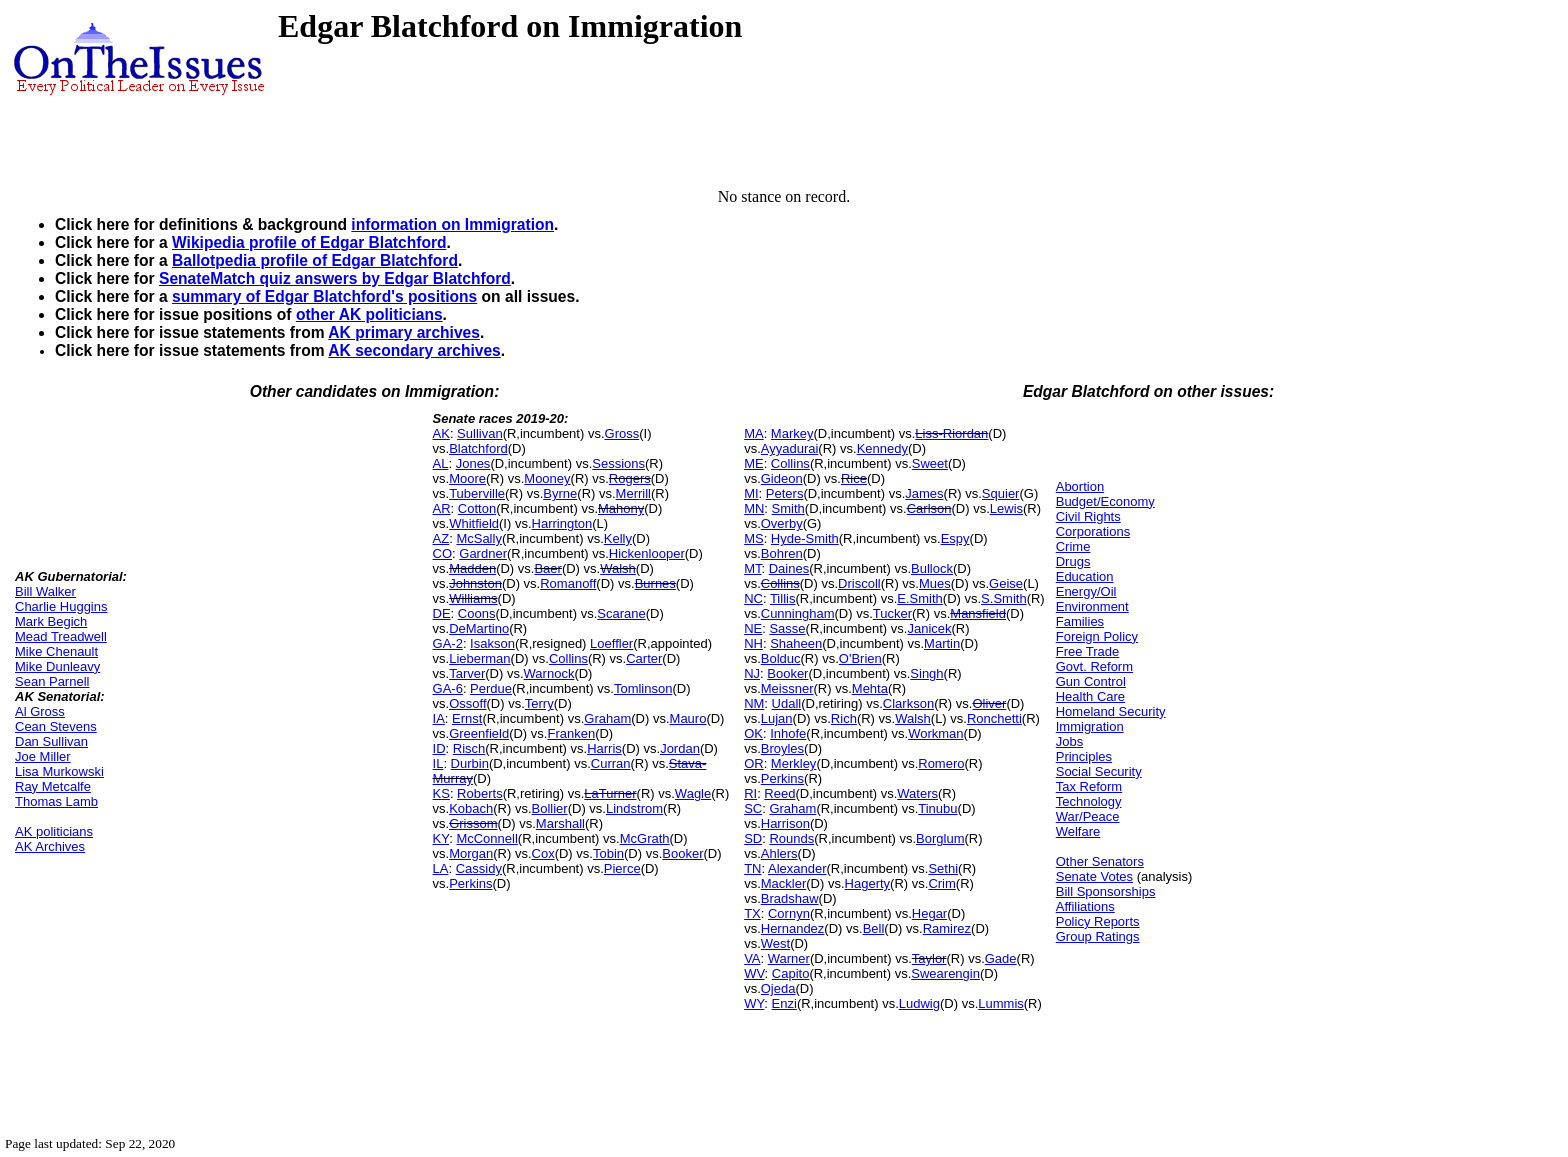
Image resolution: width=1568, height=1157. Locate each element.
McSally (479, 538)
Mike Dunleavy (57, 666)
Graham (607, 718)
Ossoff (467, 703)
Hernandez (793, 928)
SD (753, 838)
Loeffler (611, 643)
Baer (547, 568)
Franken (571, 733)
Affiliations (1085, 906)
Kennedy (882, 448)
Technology (1089, 801)
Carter (644, 658)
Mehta (870, 688)
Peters (785, 493)
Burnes (655, 583)
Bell (874, 928)
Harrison (785, 823)
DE (442, 613)
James (924, 493)
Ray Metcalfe (53, 786)
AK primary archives (404, 332)
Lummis (1001, 1003)
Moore (467, 478)
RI (750, 793)
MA (754, 433)
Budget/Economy (1105, 501)
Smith (788, 508)
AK (441, 433)
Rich (844, 718)
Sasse (787, 628)
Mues (935, 583)
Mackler (784, 883)
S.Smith (1004, 598)
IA (439, 718)
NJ (752, 673)
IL (438, 763)
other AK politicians (369, 314)
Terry (539, 703)
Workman (935, 733)
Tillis (783, 598)
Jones (473, 463)
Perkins (470, 883)
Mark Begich (51, 621)
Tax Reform (1089, 786)
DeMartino (479, 628)
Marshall (560, 823)
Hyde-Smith (805, 538)
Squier (1001, 493)
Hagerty (868, 883)
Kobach (471, 808)
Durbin (470, 763)
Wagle (693, 793)
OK (753, 733)
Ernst (467, 718)
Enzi (784, 1003)
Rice (854, 478)
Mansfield (978, 613)
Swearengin (945, 973)
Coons (477, 613)
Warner (789, 958)
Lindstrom (634, 808)
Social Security (1099, 771)
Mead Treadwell (61, 636)
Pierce (622, 868)
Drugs (1073, 561)
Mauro (688, 718)
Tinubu (937, 808)
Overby (782, 523)
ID (439, 748)
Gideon (782, 478)
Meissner (787, 688)
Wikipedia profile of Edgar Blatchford (309, 242)
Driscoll (859, 583)
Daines (789, 568)
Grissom (473, 823)
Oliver (989, 703)
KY (441, 838)
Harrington (562, 523)
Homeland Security (1111, 711)
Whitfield (474, 523)
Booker (682, 853)
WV (754, 973)
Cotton (477, 508)
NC (753, 598)
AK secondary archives (414, 350)
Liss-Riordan (951, 433)
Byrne (560, 493)
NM (754, 703)
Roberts (480, 793)
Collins (568, 658)
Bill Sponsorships (1106, 891)
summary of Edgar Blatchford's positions (324, 296)
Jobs (1069, 741)
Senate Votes (1094, 876)
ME (754, 463)
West (775, 943)
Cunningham (798, 613)
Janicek (929, 628)
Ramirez (947, 928)
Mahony (621, 508)
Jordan (680, 748)
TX (752, 913)
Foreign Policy (1097, 636)
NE (753, 628)
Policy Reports (1098, 921)
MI (751, 493)
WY (754, 1003)
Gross (622, 433)
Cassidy (479, 868)
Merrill (633, 493)
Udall (787, 703)
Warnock (549, 673)
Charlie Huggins (61, 606)
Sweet (930, 463)
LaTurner (610, 793)
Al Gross (40, 711)
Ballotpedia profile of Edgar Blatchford (315, 260)
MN (754, 508)
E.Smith (920, 598)
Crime (1073, 546)
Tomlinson (643, 688)
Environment (1092, 606)
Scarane (621, 613)
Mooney (547, 478)
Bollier (550, 808)
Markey (792, 433)
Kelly (618, 538)
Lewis (1006, 508)
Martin (942, 643)
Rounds (791, 838)
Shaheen (796, 643)
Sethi (943, 868)
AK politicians (54, 831)
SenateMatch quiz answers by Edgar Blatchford (335, 278)
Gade (1001, 958)
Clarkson (908, 703)
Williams (473, 598)
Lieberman (479, 658)
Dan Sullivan (51, 741)
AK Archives (50, 846)
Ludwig (919, 1003)
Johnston (475, 583)
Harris (604, 748)
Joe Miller (43, 756)
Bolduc (781, 658)
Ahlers (779, 853)
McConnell (486, 838)
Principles (1084, 756)
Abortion (1080, 486)
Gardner (483, 553)
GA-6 (448, 688)
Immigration (1090, 726)
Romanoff (568, 583)
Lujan (777, 718)
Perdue (491, 688)
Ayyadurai (790, 448)
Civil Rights (1088, 516)
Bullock (932, 568)
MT (752, 568)
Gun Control (1091, 681)
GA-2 (448, 643)
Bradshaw (790, 898)
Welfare (1078, 831)
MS (754, 538)
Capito (791, 973)
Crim (941, 883)
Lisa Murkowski (59, 771)
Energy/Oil (1086, 591)
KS (441, 793)
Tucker (892, 613)
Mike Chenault (56, 651)
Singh (926, 673)
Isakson (492, 643)
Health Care (1090, 696)
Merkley (794, 763)
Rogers (630, 478)
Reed (779, 793)
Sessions (618, 463)
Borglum (940, 838)
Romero (941, 763)
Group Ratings (1098, 936)
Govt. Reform (1094, 666)
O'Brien (860, 658)
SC (753, 808)
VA (752, 958)
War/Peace (1088, 816)
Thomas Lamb (56, 801)
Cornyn (789, 913)
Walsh (618, 568)
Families (1080, 621)
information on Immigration (452, 224)
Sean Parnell (52, 681)
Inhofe (788, 733)
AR (442, 508)
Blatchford (478, 448)
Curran (611, 763)
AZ (441, 538)
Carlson (929, 508)
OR (754, 763)
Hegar (929, 913)
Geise (1006, 583)
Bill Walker (45, 591)
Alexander (797, 868)
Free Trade (1088, 651)
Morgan (471, 853)
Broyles (782, 748)
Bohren (782, 553)
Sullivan (480, 433)
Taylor (929, 958)
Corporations (1093, 531)
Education (1085, 576)
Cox (543, 853)
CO (443, 553)
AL (441, 463)
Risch (469, 748)
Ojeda (778, 988)
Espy (955, 538)
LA (441, 868)
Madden (472, 568)
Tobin (608, 853)
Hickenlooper (647, 553)
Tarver (467, 673)
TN (752, 868)
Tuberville (477, 493)
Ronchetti (994, 718)
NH (753, 643)
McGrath (645, 838)
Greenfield (479, 733)
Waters (917, 793)
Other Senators (1100, 861)
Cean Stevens (56, 726)
